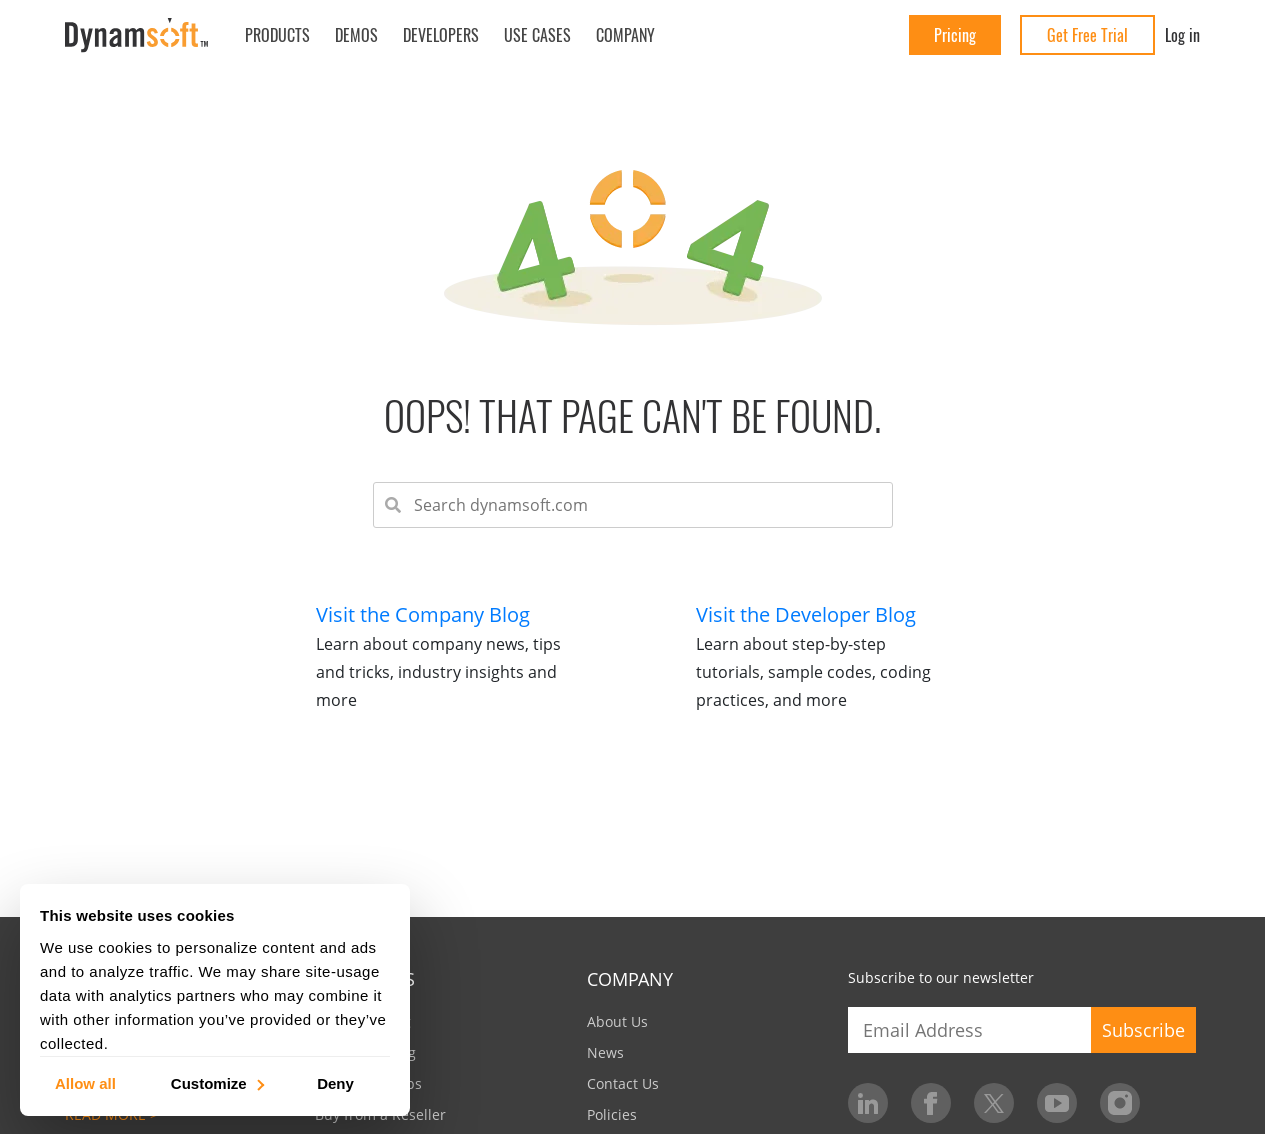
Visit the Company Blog (423, 614)
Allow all (85, 1082)
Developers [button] (441, 35)
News (605, 1052)
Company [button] (625, 35)
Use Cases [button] (537, 35)
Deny (335, 1082)
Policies (612, 1114)
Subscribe (1143, 1030)
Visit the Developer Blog (806, 614)
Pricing (955, 35)
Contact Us (623, 1083)
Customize (216, 1082)
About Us (617, 1021)
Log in (1182, 35)
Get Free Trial (1087, 35)
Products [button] (277, 35)
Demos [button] (356, 35)
